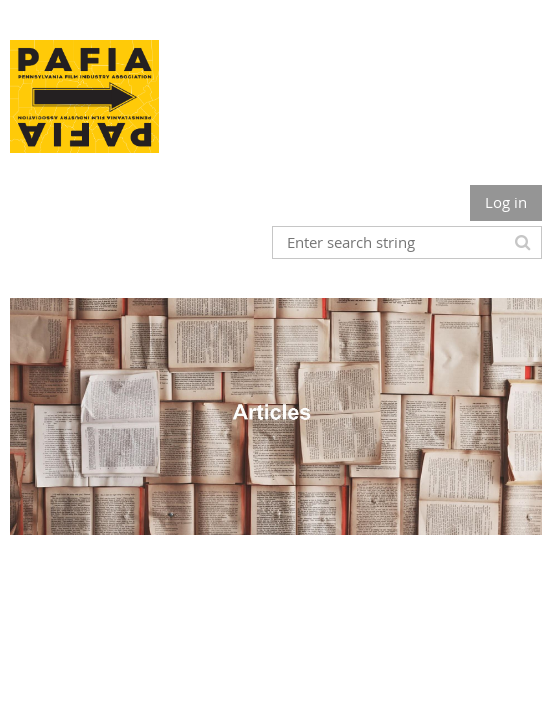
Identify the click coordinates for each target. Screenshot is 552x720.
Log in (506, 202)
